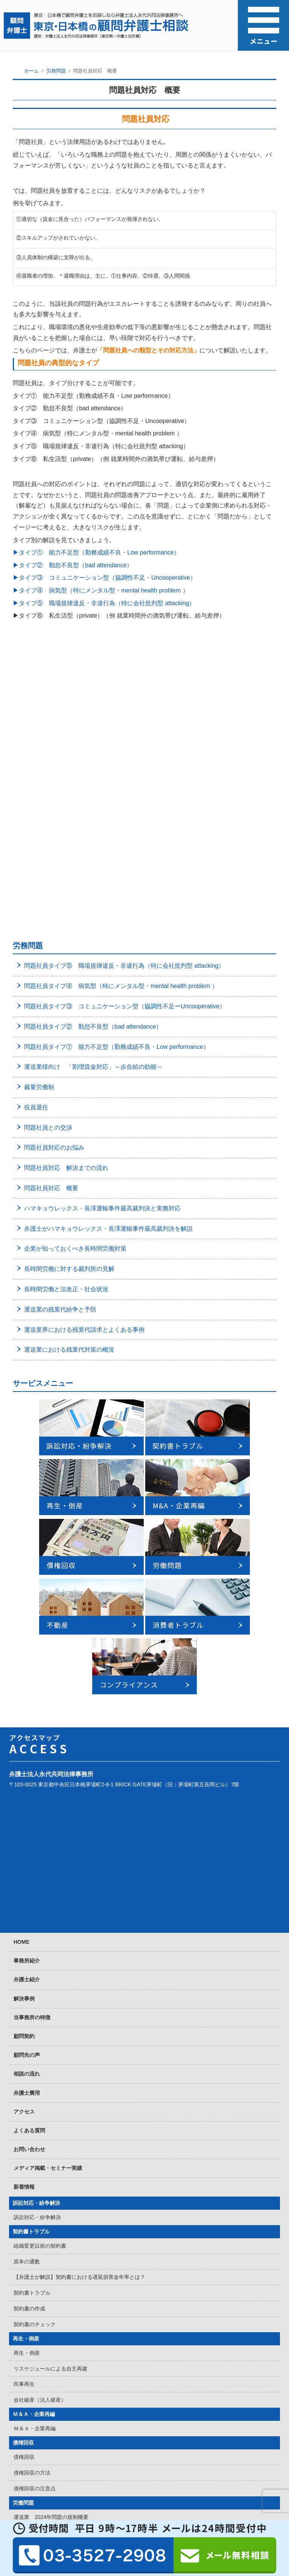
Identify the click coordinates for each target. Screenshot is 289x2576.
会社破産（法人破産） (40, 2137)
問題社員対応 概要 (51, 925)
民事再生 (24, 2121)
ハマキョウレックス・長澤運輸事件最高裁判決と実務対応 (102, 945)
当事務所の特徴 (32, 1754)
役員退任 (36, 844)
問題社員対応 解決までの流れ (66, 905)
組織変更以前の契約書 (40, 1983)
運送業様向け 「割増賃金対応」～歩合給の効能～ (93, 804)
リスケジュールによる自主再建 (50, 2106)
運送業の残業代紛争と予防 (60, 1046)
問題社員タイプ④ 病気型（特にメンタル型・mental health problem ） (121, 723)
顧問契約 (24, 1773)
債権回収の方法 (32, 2210)
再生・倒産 (26, 2076)
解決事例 (24, 1736)
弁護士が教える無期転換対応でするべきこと (66, 2270)
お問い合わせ (29, 1886)
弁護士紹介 (27, 1716)
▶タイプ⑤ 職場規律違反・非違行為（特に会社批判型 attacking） (104, 603)
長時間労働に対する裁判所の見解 (69, 1006)
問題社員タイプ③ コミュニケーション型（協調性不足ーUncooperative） (124, 743)
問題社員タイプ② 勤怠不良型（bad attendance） (93, 763)
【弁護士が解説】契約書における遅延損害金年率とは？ (79, 2014)
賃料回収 (24, 2424)
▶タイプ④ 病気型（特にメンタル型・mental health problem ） (101, 590)
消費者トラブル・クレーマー (47, 2485)
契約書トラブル (31, 1969)
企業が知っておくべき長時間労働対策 (75, 985)
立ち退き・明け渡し (37, 2440)
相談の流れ (27, 1811)
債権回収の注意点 (35, 2225)
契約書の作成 (29, 2046)
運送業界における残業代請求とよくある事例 (84, 1067)
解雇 (19, 2301)
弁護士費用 (27, 1830)
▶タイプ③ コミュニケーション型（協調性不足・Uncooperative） (104, 577)
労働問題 (23, 2240)
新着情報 (24, 1924)
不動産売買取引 (32, 2455)
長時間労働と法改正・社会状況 (66, 1026)
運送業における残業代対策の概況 (69, 1086)
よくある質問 (29, 1867)
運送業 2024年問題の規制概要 (51, 2254)
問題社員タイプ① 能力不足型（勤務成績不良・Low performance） (116, 784)
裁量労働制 (39, 824)
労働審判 (24, 2348)
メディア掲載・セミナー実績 (48, 1905)
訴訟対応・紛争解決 (36, 1940)
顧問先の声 (27, 1792)
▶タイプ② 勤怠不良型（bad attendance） (72, 565)
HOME (21, 1679)
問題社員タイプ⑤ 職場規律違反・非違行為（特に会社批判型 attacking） (124, 703)
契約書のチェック (35, 2061)
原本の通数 (27, 1999)
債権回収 (23, 2180)
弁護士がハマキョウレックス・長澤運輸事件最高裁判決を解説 (108, 965)
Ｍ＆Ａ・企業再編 (34, 2151)
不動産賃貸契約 (32, 2471)
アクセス (24, 1849)
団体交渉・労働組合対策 (42, 2333)
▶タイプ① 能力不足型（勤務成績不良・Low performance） (96, 552)
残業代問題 (27, 2317)
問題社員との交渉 (48, 864)
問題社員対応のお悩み (54, 884)
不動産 (21, 2378)
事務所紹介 (27, 1698)
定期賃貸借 (27, 2392)
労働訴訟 (24, 2364)
